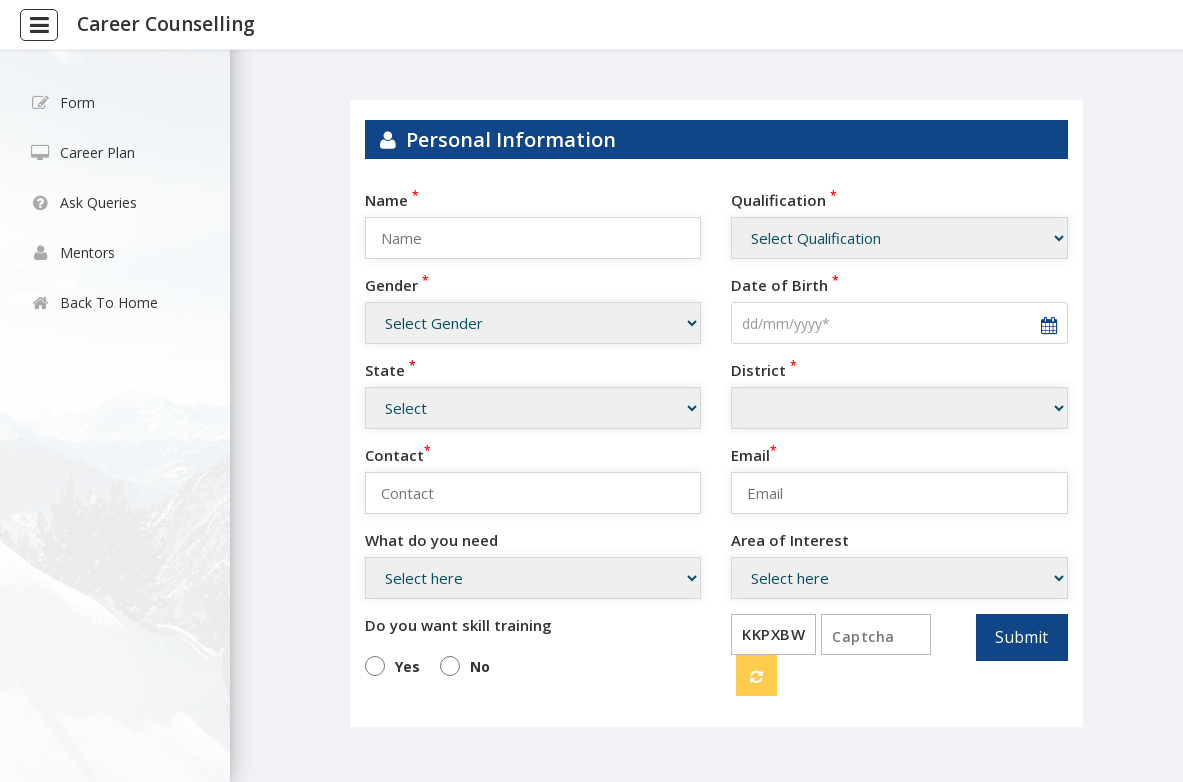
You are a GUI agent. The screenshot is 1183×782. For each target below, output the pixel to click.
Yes (407, 666)
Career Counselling (166, 24)
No (480, 666)
